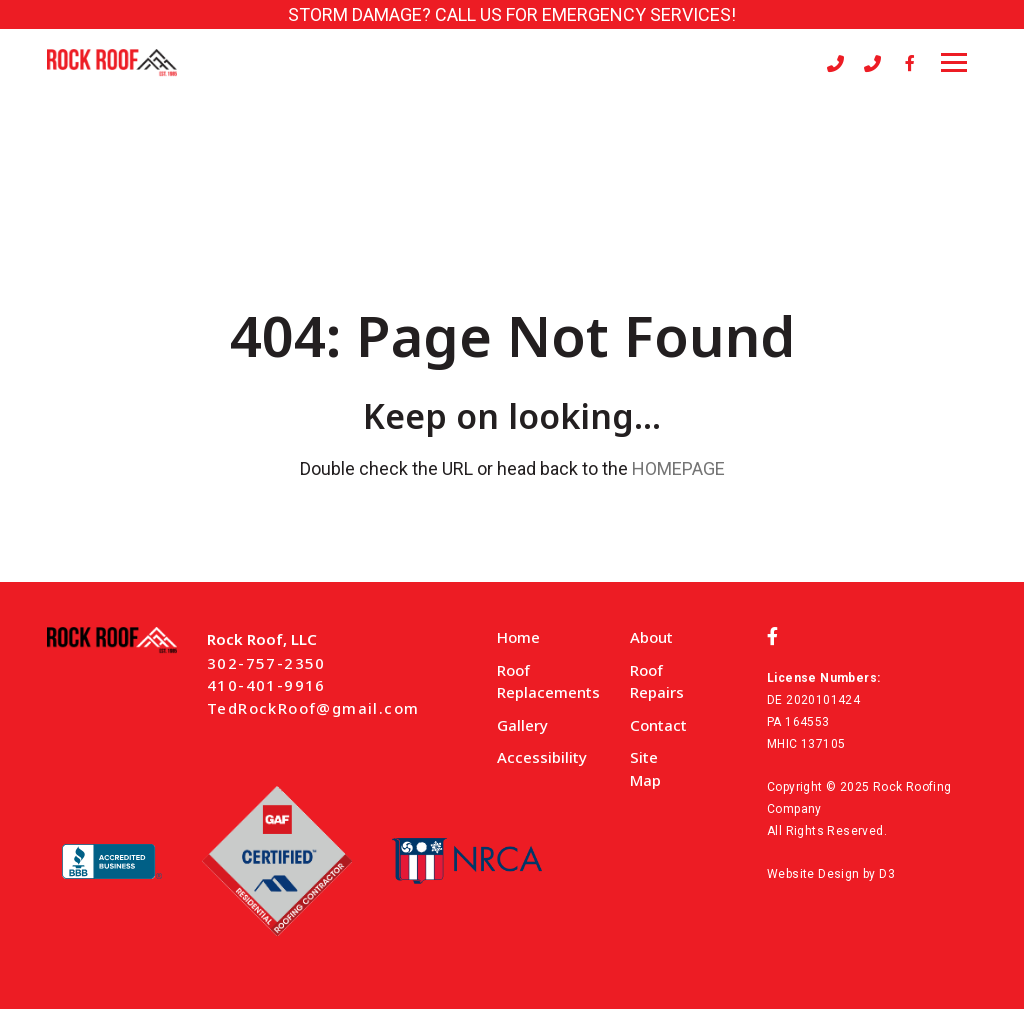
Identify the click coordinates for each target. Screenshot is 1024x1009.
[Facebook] (910, 63)
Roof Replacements (548, 681)
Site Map (645, 768)
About (651, 637)
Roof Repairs (657, 681)
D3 (887, 874)
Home (518, 637)
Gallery (522, 725)
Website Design (813, 874)
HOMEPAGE (678, 468)
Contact (658, 725)
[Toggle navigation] (954, 63)
